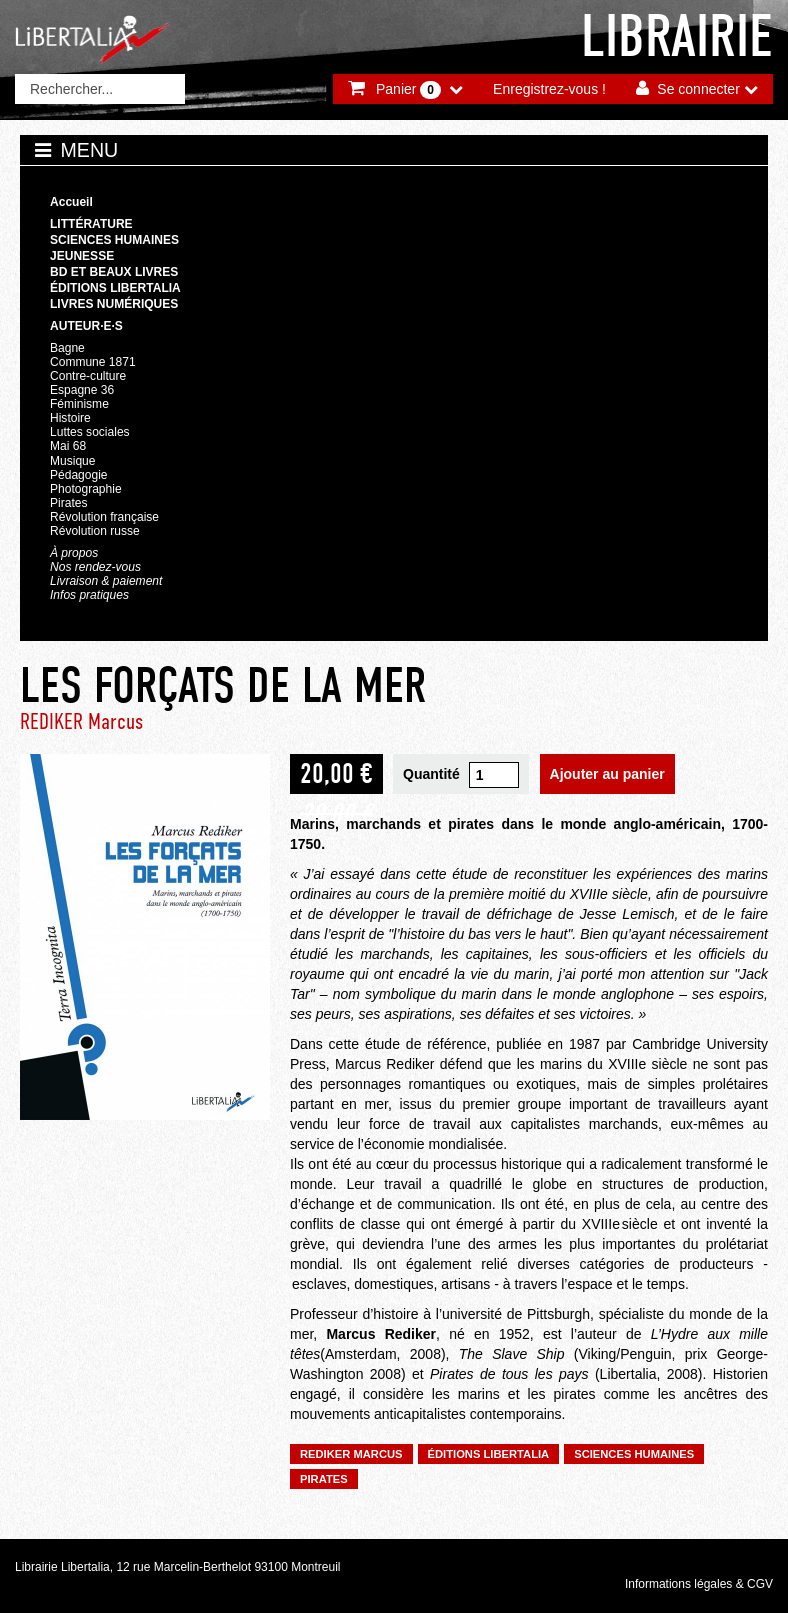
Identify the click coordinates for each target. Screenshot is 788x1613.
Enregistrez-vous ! (549, 89)
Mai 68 (68, 446)
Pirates (68, 503)
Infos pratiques (89, 595)
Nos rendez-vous (95, 567)
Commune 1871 (93, 362)
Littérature (91, 224)
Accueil (71, 202)
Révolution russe (95, 531)
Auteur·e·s (86, 326)
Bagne (67, 348)
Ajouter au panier (607, 774)
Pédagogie (79, 475)
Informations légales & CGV (699, 1584)
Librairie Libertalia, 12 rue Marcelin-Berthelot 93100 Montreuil (178, 1567)
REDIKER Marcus (81, 721)
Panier (408, 90)
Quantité (431, 774)
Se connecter (698, 89)
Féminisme (79, 404)
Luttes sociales (90, 432)
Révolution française (104, 517)
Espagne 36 (82, 390)
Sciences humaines (114, 240)
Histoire (70, 418)
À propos (74, 553)
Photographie (86, 489)
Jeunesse (82, 256)
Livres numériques (114, 304)
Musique (72, 461)
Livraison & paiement (106, 581)
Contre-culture (88, 376)
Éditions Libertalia (115, 288)
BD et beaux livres (114, 272)
